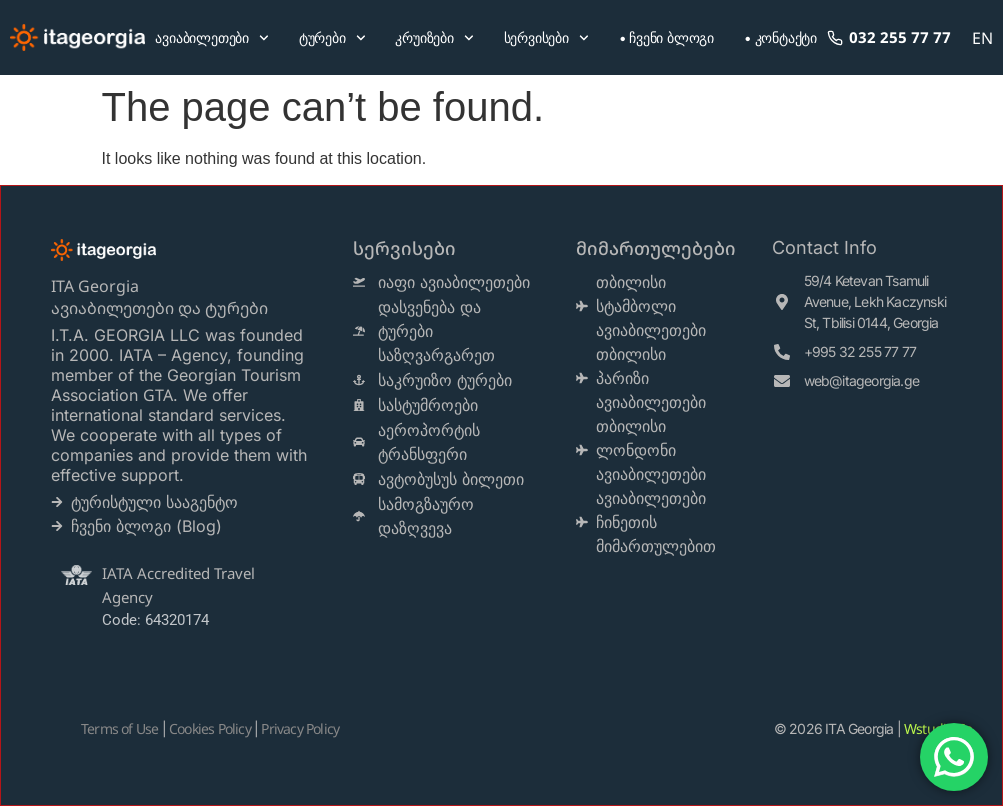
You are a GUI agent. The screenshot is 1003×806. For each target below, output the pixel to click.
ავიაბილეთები (211, 38)
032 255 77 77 (890, 37)
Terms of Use (119, 728)
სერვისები (546, 38)
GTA (158, 395)
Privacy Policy (300, 728)
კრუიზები (434, 38)
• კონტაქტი (780, 37)
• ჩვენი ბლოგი (666, 37)
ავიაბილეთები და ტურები (161, 308)
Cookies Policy (210, 728)
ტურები (332, 38)
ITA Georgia (95, 286)
